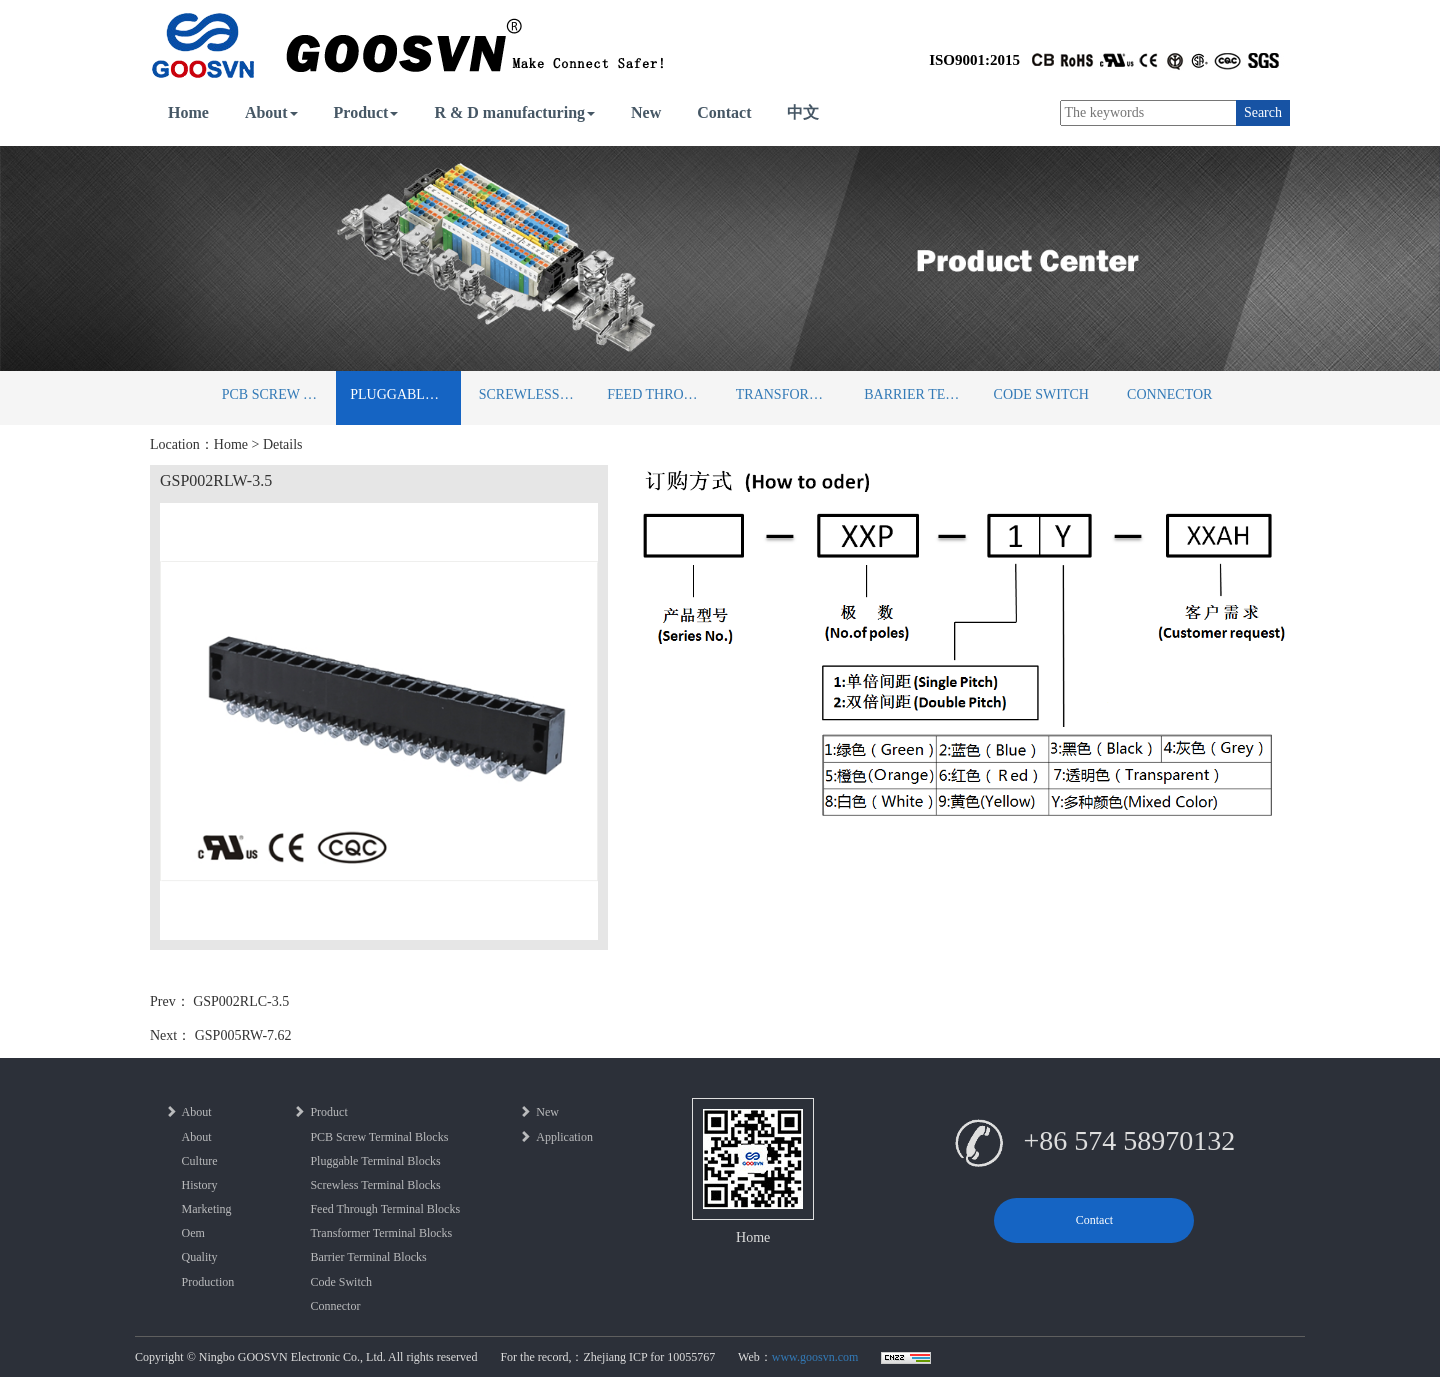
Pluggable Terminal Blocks (405, 394)
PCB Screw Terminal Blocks (277, 394)
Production (208, 1282)
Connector (1169, 394)
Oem (193, 1233)
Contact (724, 112)
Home (188, 112)
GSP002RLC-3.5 (241, 1001)
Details (283, 444)
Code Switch (1041, 394)
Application (556, 1137)
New (646, 112)
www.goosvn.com (815, 1357)
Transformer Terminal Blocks (791, 394)
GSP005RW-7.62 (243, 1035)
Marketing (207, 1209)
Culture (200, 1161)
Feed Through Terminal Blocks (662, 394)
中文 (803, 112)
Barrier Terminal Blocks (919, 394)
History (200, 1185)
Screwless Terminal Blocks (534, 394)
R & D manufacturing (514, 112)
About (271, 112)
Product (366, 112)
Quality (200, 1257)
